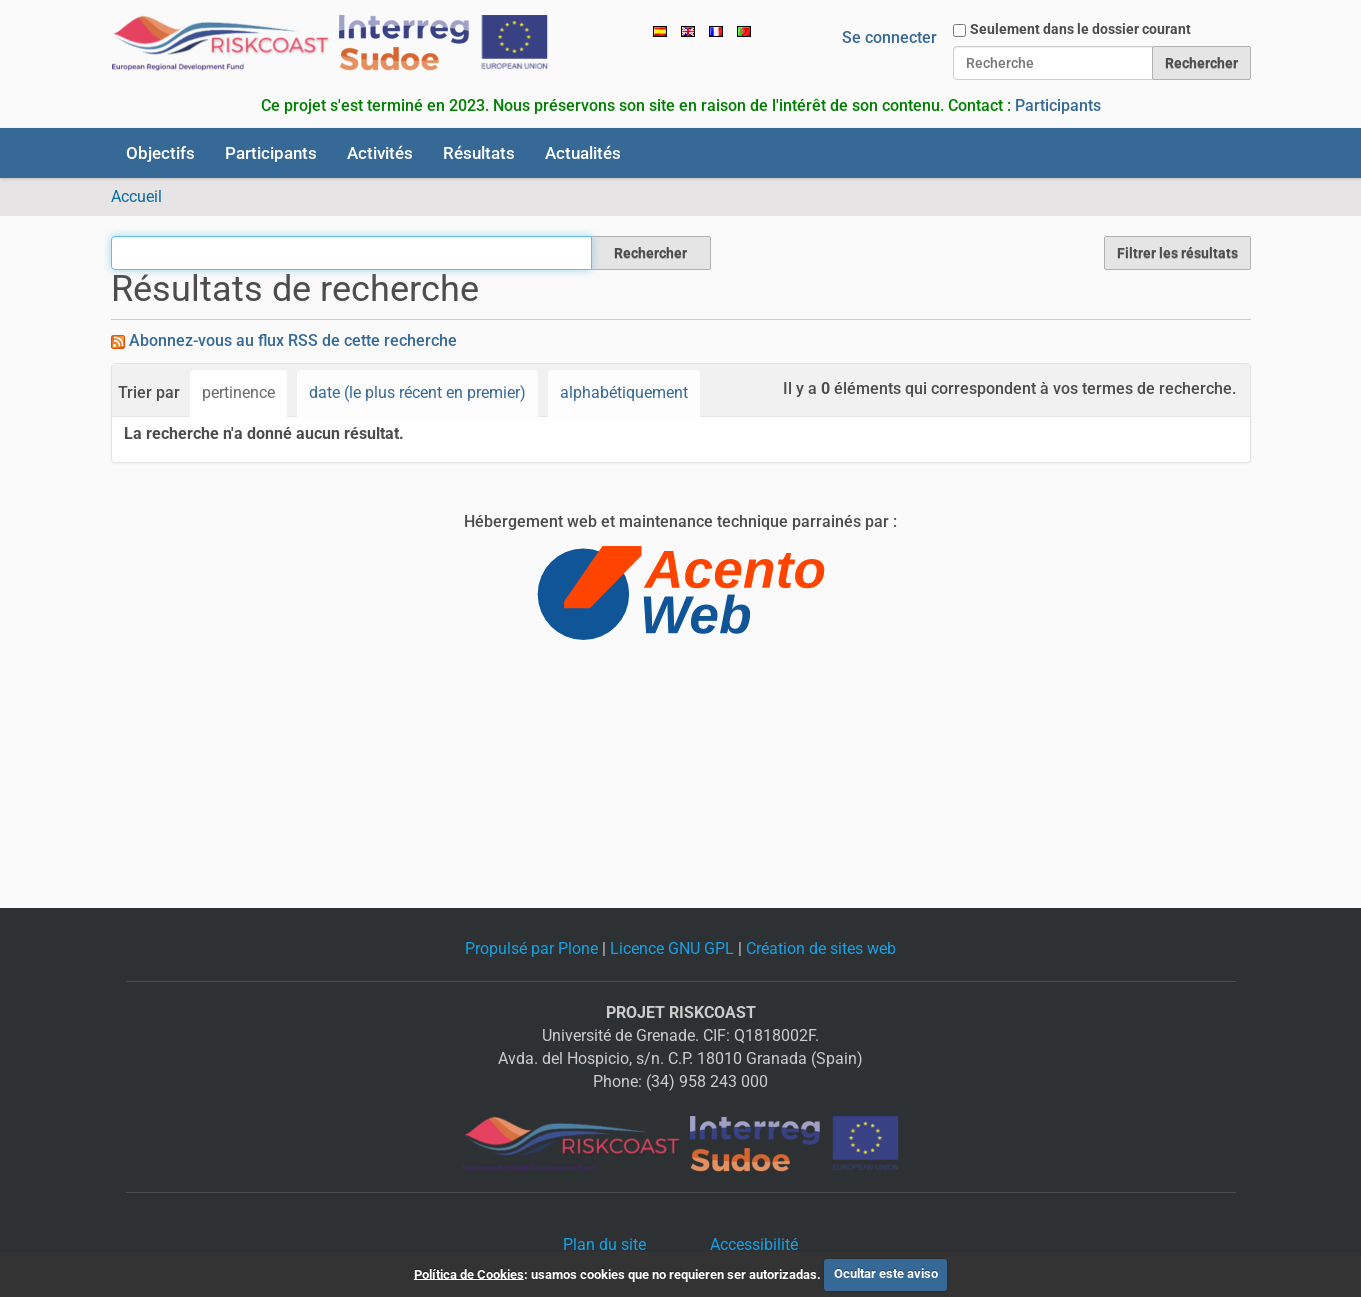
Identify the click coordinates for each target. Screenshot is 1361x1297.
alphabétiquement (624, 392)
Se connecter (889, 37)
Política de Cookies (469, 1273)
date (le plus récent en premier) (417, 392)
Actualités (583, 153)
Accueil (136, 196)
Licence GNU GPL (672, 948)
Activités (380, 153)
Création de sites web (821, 948)
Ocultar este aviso (886, 1273)
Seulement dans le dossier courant (1080, 29)
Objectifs (160, 153)
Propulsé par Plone (531, 948)
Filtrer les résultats (1177, 253)
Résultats (479, 153)
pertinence (238, 392)
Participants (1058, 105)
